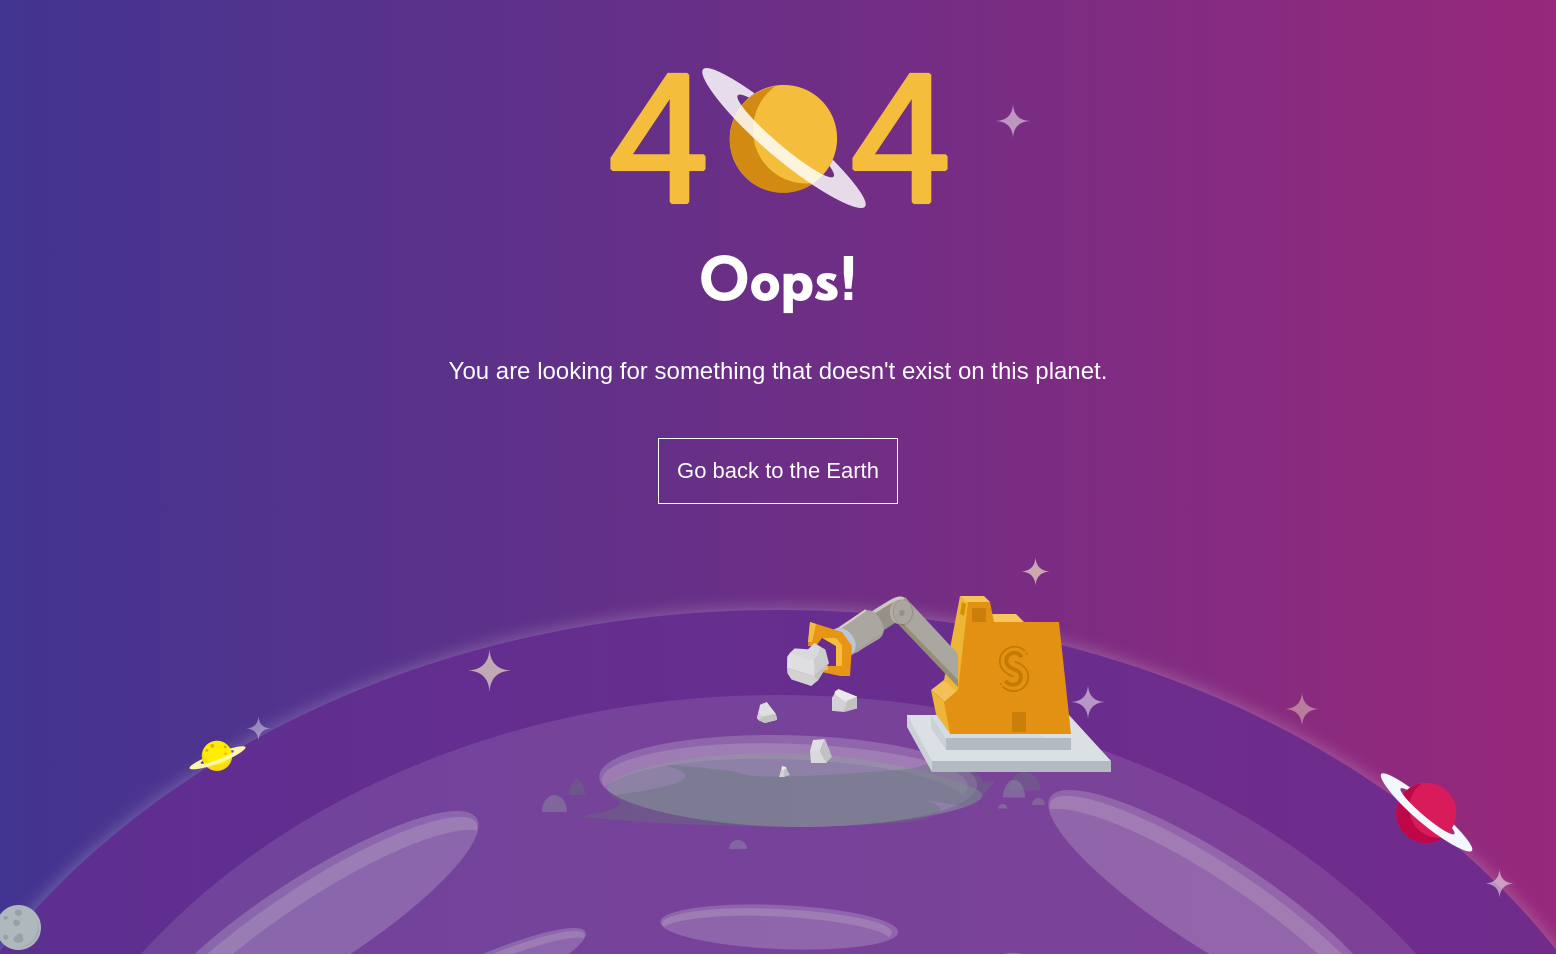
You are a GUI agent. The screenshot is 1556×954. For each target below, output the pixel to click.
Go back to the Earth (778, 470)
